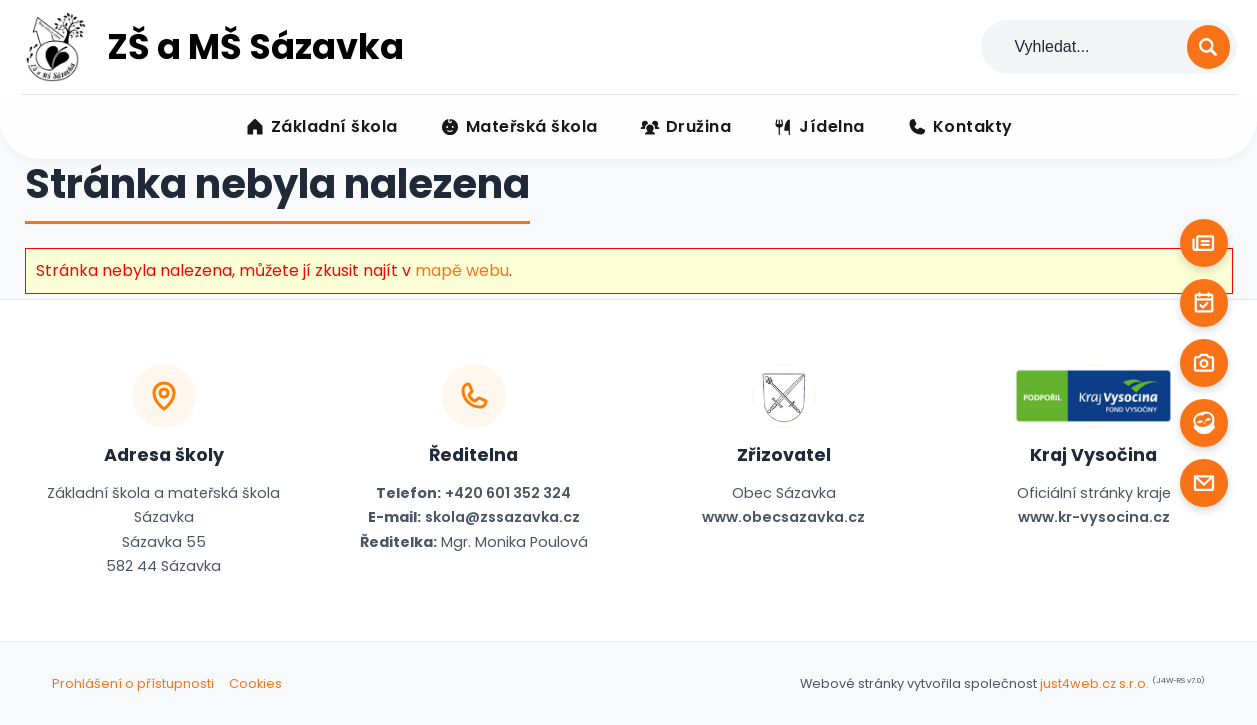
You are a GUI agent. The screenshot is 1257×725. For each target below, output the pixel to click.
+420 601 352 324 (508, 493)
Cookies (255, 683)
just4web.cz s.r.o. (1094, 683)
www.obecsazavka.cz (783, 517)
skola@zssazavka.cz (502, 517)
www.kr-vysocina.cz (1094, 517)
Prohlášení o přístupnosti (133, 683)
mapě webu (462, 270)
